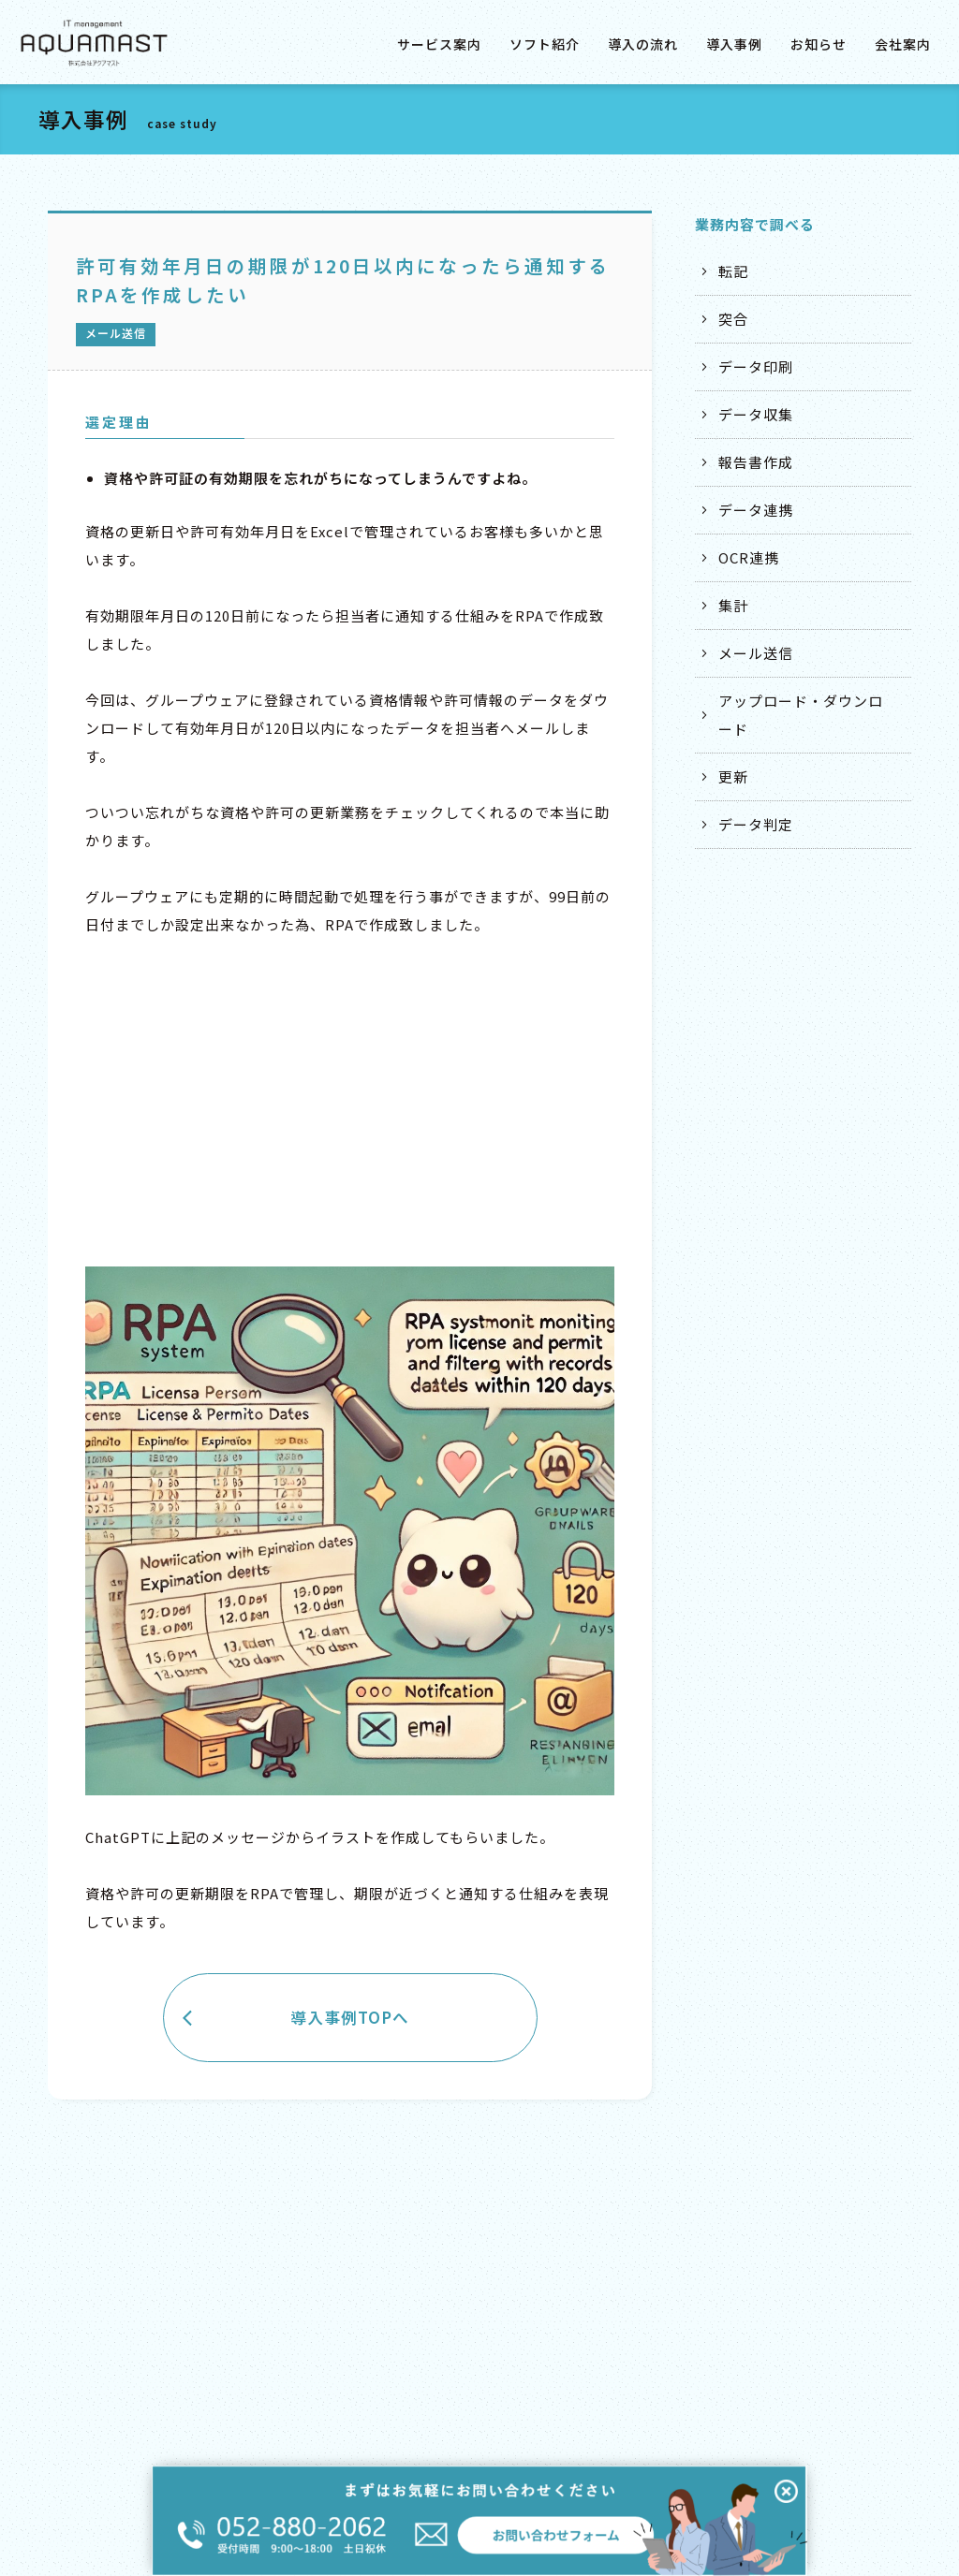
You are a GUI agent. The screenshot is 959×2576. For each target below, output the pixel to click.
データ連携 (755, 510)
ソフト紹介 (544, 44)
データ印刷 (755, 366)
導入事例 (734, 44)
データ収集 (755, 414)
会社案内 (903, 44)
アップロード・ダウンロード (800, 715)
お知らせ (818, 44)
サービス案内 (439, 44)
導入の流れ (643, 44)
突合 (733, 319)
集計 (733, 605)
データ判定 (755, 824)
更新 (733, 776)
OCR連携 (748, 557)
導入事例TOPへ (349, 2017)
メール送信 (755, 653)
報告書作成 (755, 462)
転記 (733, 271)
